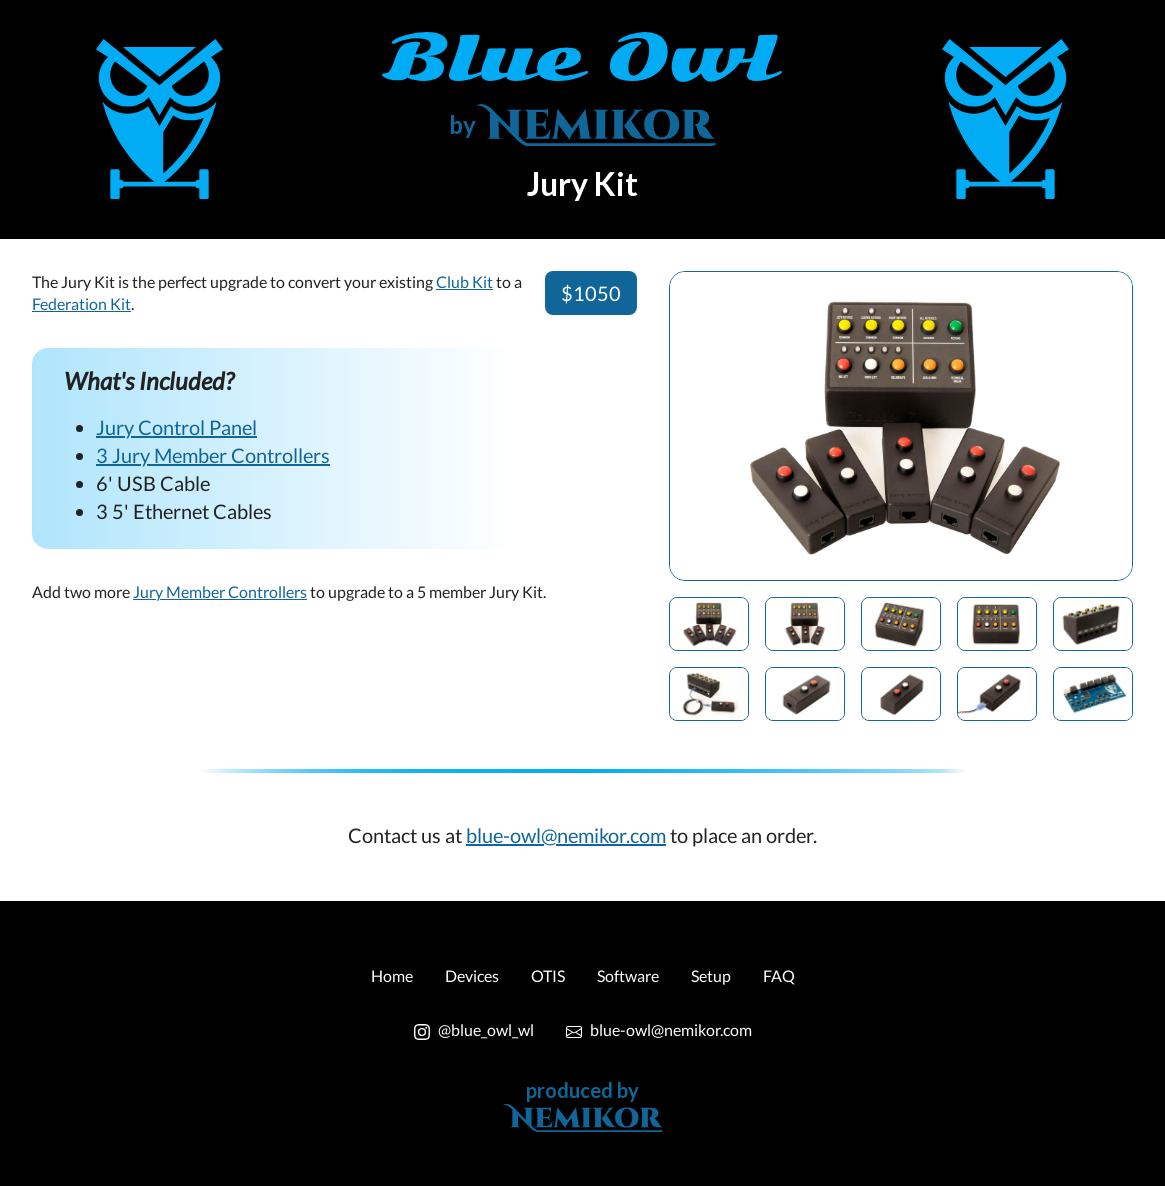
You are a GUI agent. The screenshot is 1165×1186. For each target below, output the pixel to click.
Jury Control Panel (176, 427)
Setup (711, 975)
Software (628, 975)
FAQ (779, 975)
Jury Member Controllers (220, 591)
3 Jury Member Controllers (213, 455)
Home (392, 975)
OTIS (548, 975)
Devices (472, 975)
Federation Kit (81, 303)
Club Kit (464, 281)
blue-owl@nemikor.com (566, 835)
